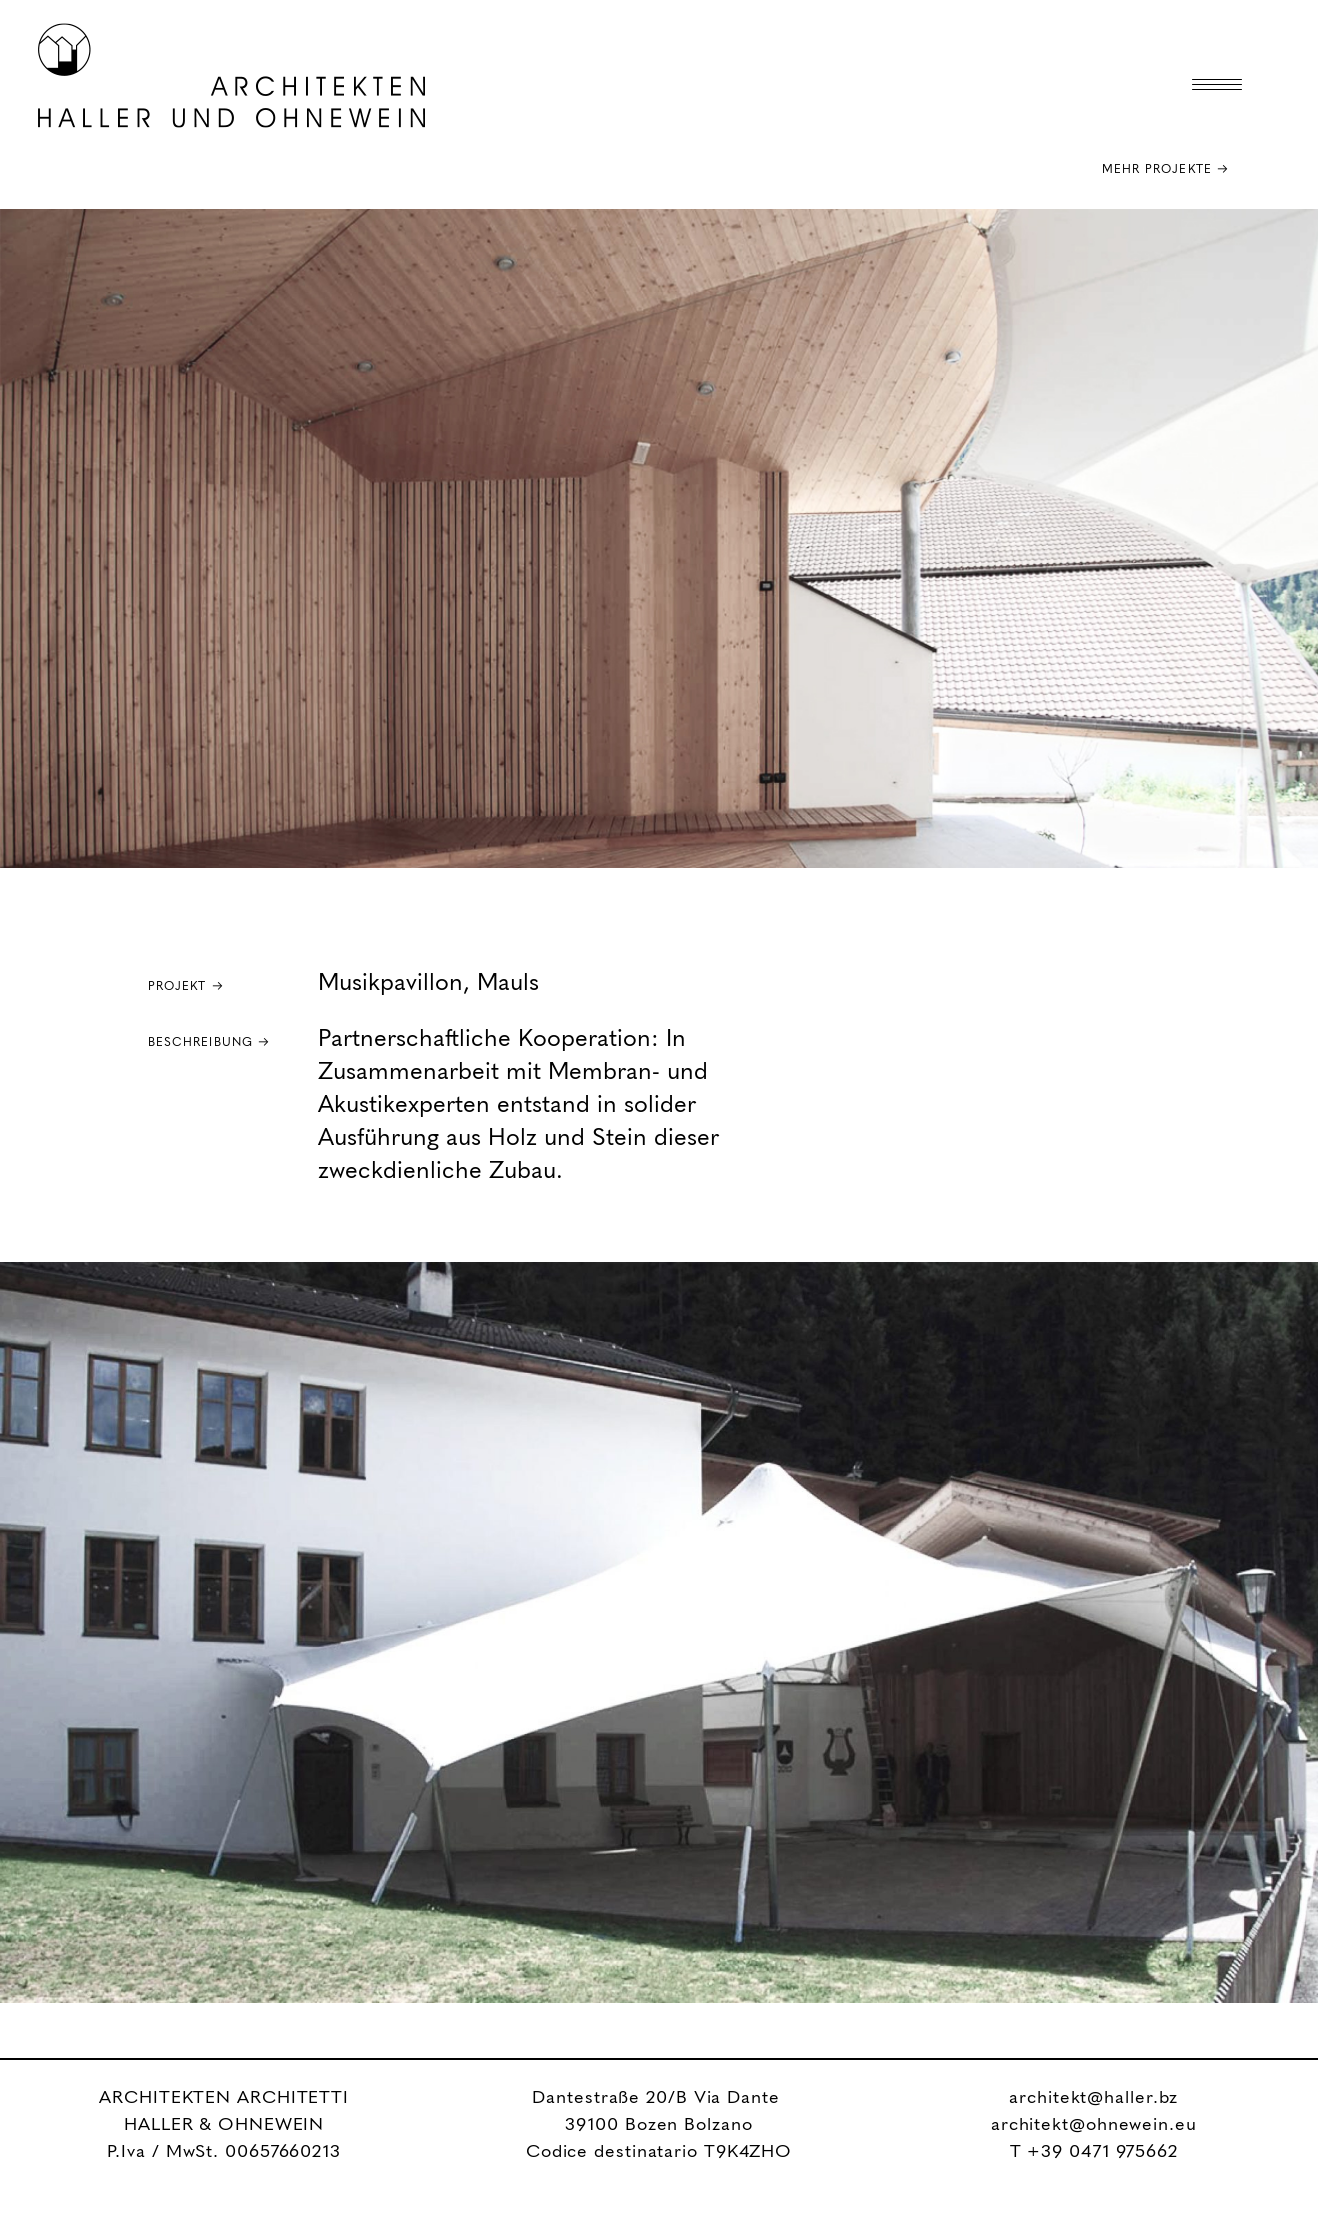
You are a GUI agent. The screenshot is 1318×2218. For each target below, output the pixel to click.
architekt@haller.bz (1093, 2098)
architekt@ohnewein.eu (1094, 2125)
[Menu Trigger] (1217, 85)
